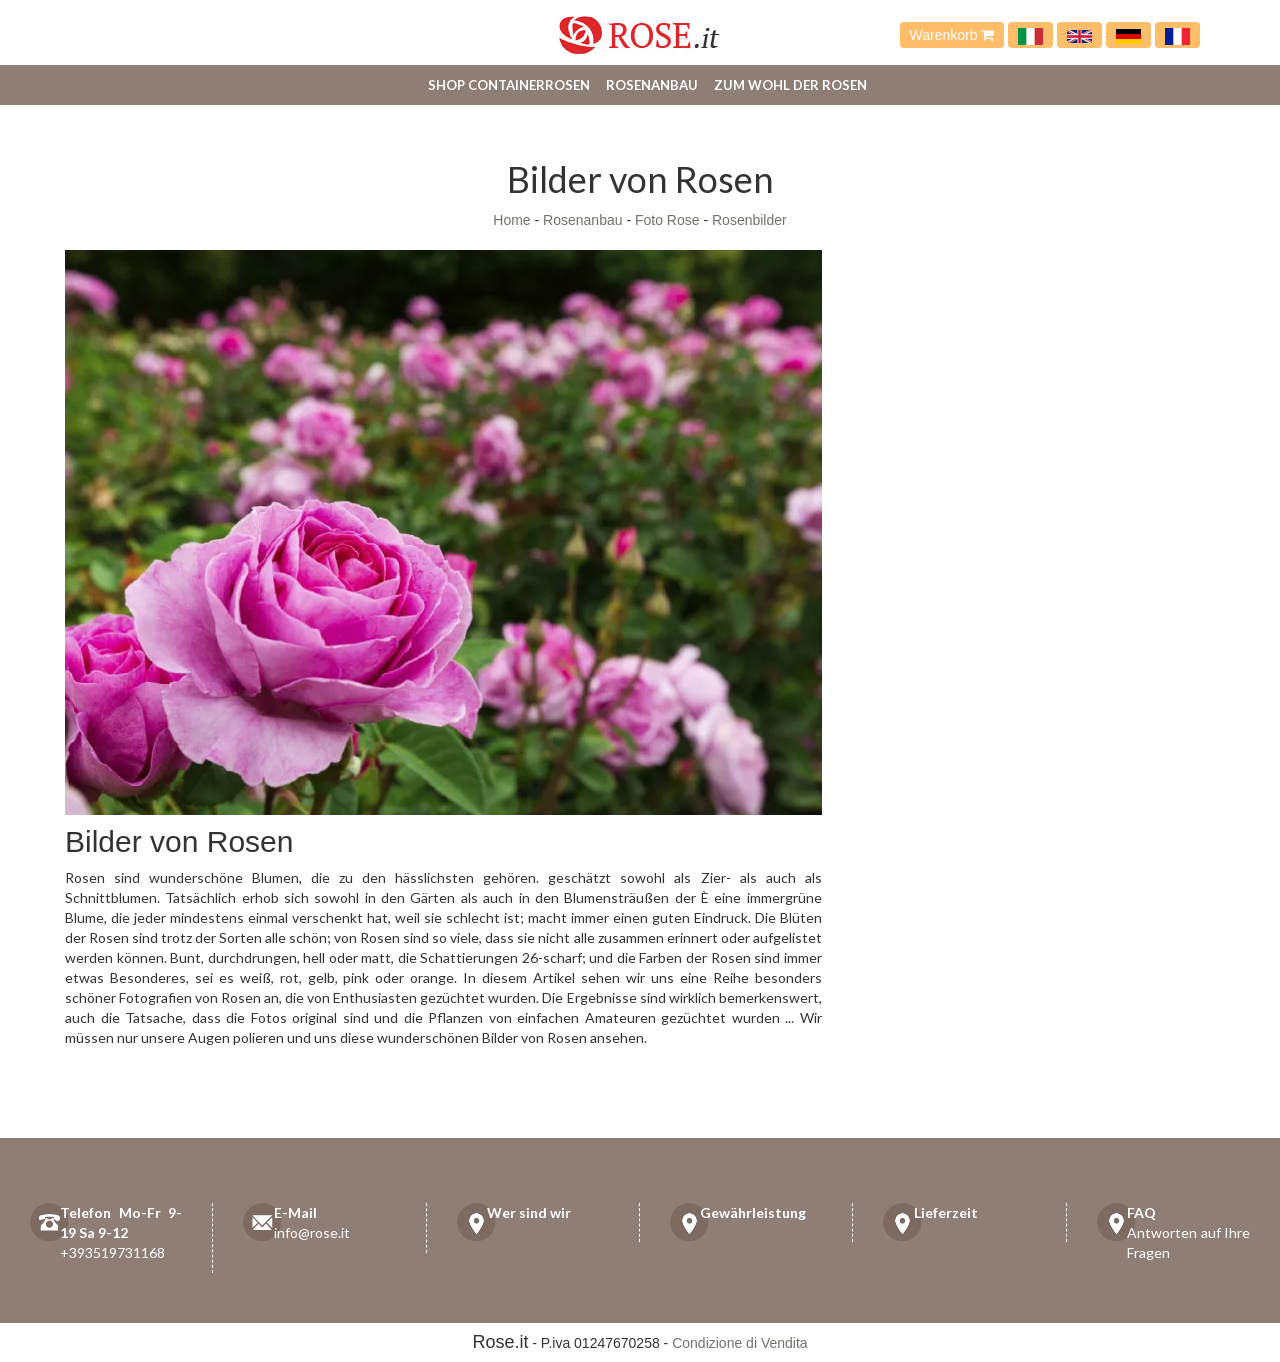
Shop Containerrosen (509, 85)
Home (511, 220)
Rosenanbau (652, 85)
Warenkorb (952, 35)
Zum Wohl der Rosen (790, 85)
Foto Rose (667, 220)
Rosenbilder (749, 220)
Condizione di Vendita (739, 1343)
